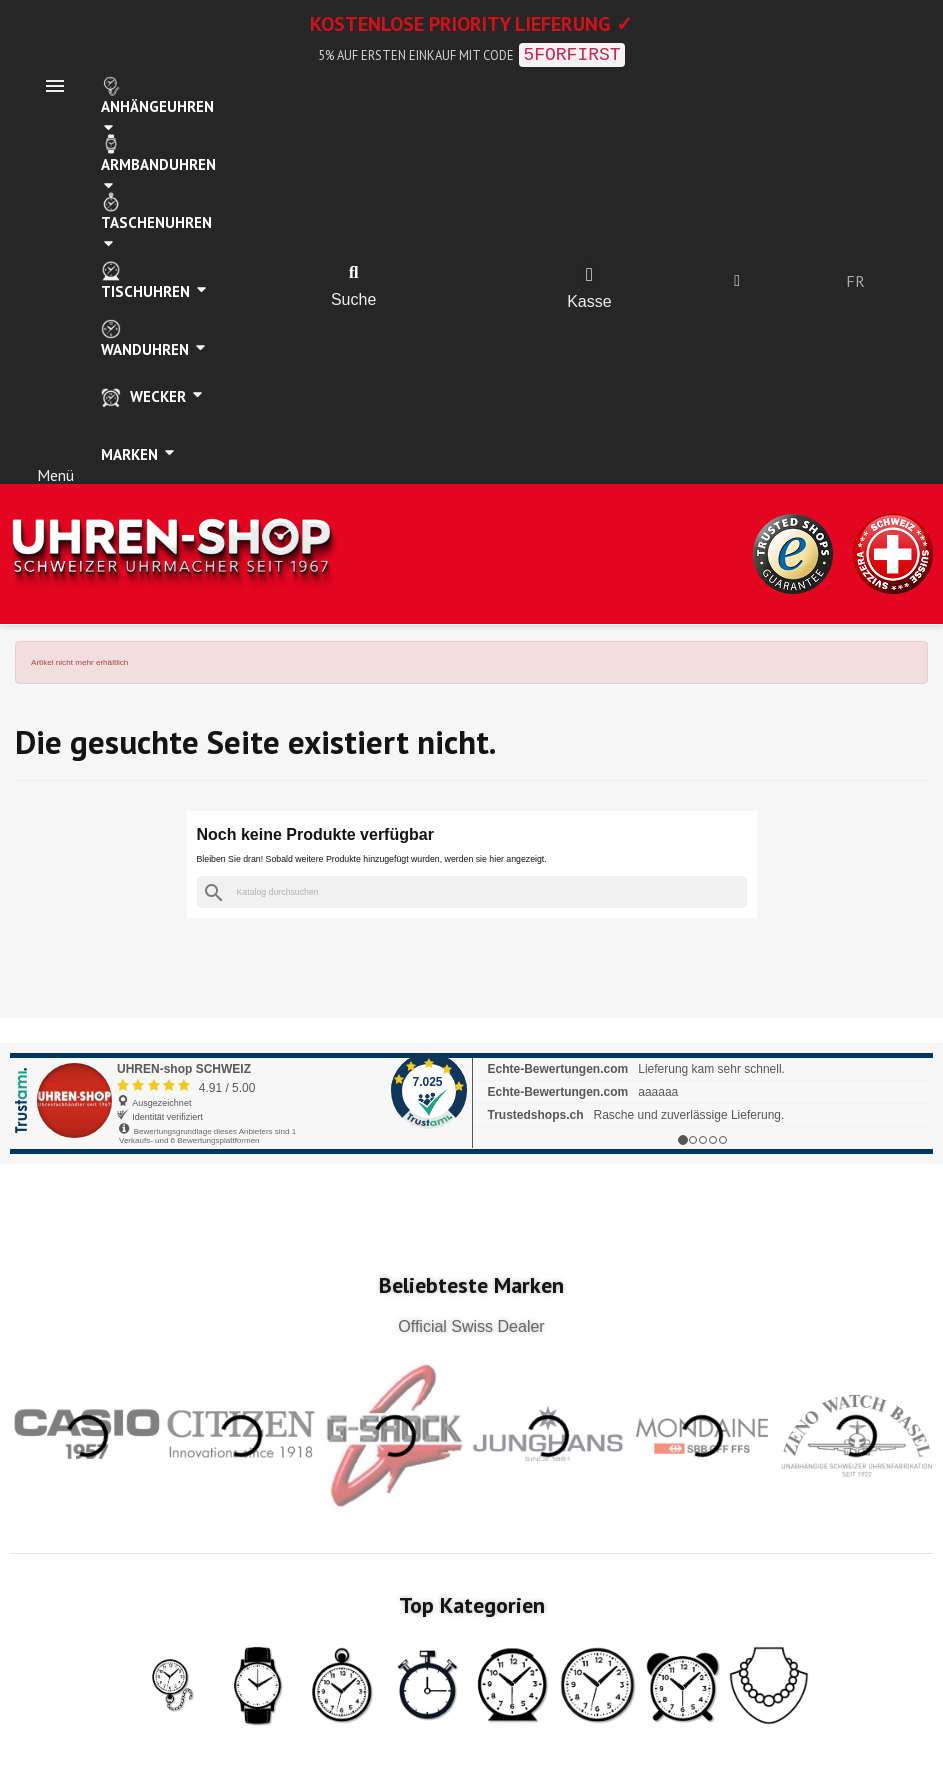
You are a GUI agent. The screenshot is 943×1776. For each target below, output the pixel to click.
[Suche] (472, 892)
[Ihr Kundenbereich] (737, 281)
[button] (354, 273)
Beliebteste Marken (471, 1285)
